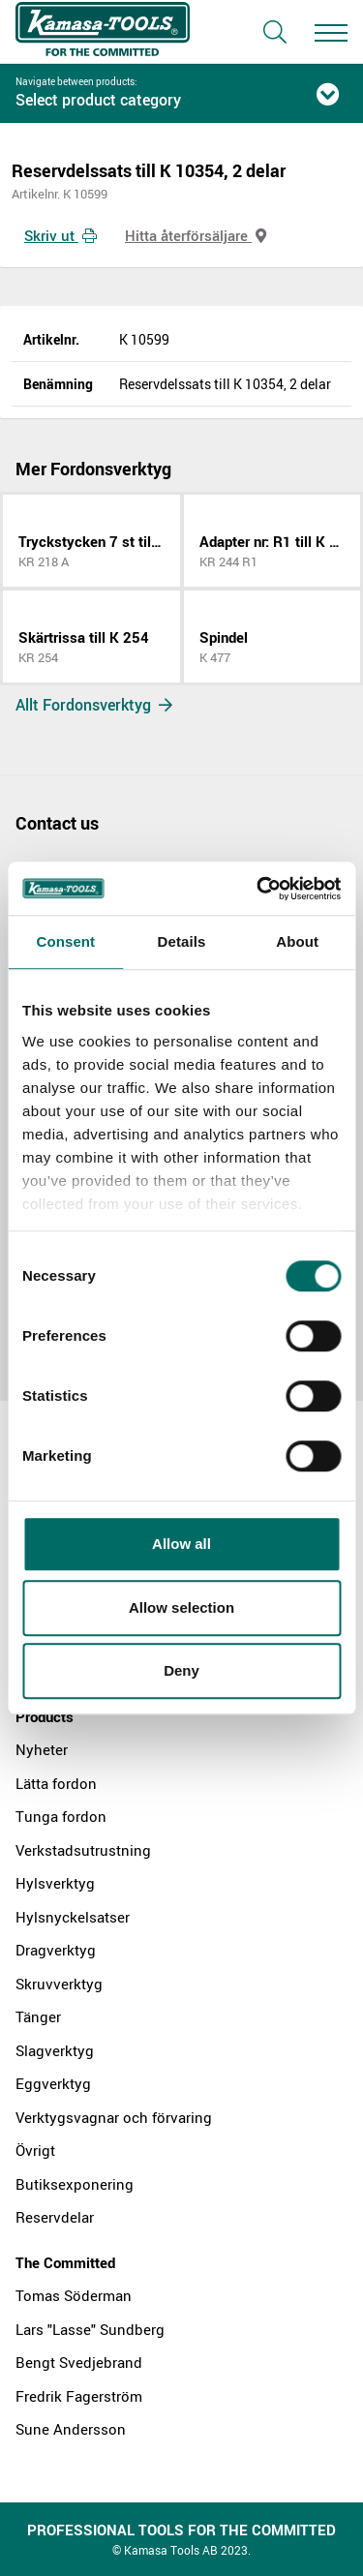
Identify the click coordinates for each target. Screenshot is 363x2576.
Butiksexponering (74, 2184)
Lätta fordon (56, 1783)
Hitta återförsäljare (195, 235)
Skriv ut (60, 235)
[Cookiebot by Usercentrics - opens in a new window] (258, 888)
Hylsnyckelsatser (72, 1916)
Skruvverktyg (59, 1983)
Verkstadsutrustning (83, 1850)
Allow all (181, 1543)
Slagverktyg (54, 2050)
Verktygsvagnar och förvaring (113, 2117)
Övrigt (35, 2150)
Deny (181, 1670)
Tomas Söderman (73, 2295)
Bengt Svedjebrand (78, 2362)
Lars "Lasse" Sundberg (90, 2329)
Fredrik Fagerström (78, 2396)
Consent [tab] (65, 941)
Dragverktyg (55, 1949)
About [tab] (297, 941)
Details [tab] (182, 941)
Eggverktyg (53, 2083)
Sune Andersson (70, 2429)
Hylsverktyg (55, 1883)
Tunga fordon (60, 1816)
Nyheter (41, 1749)
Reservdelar (54, 2217)
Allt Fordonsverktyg (93, 704)
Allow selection (181, 1607)
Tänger (38, 2016)
